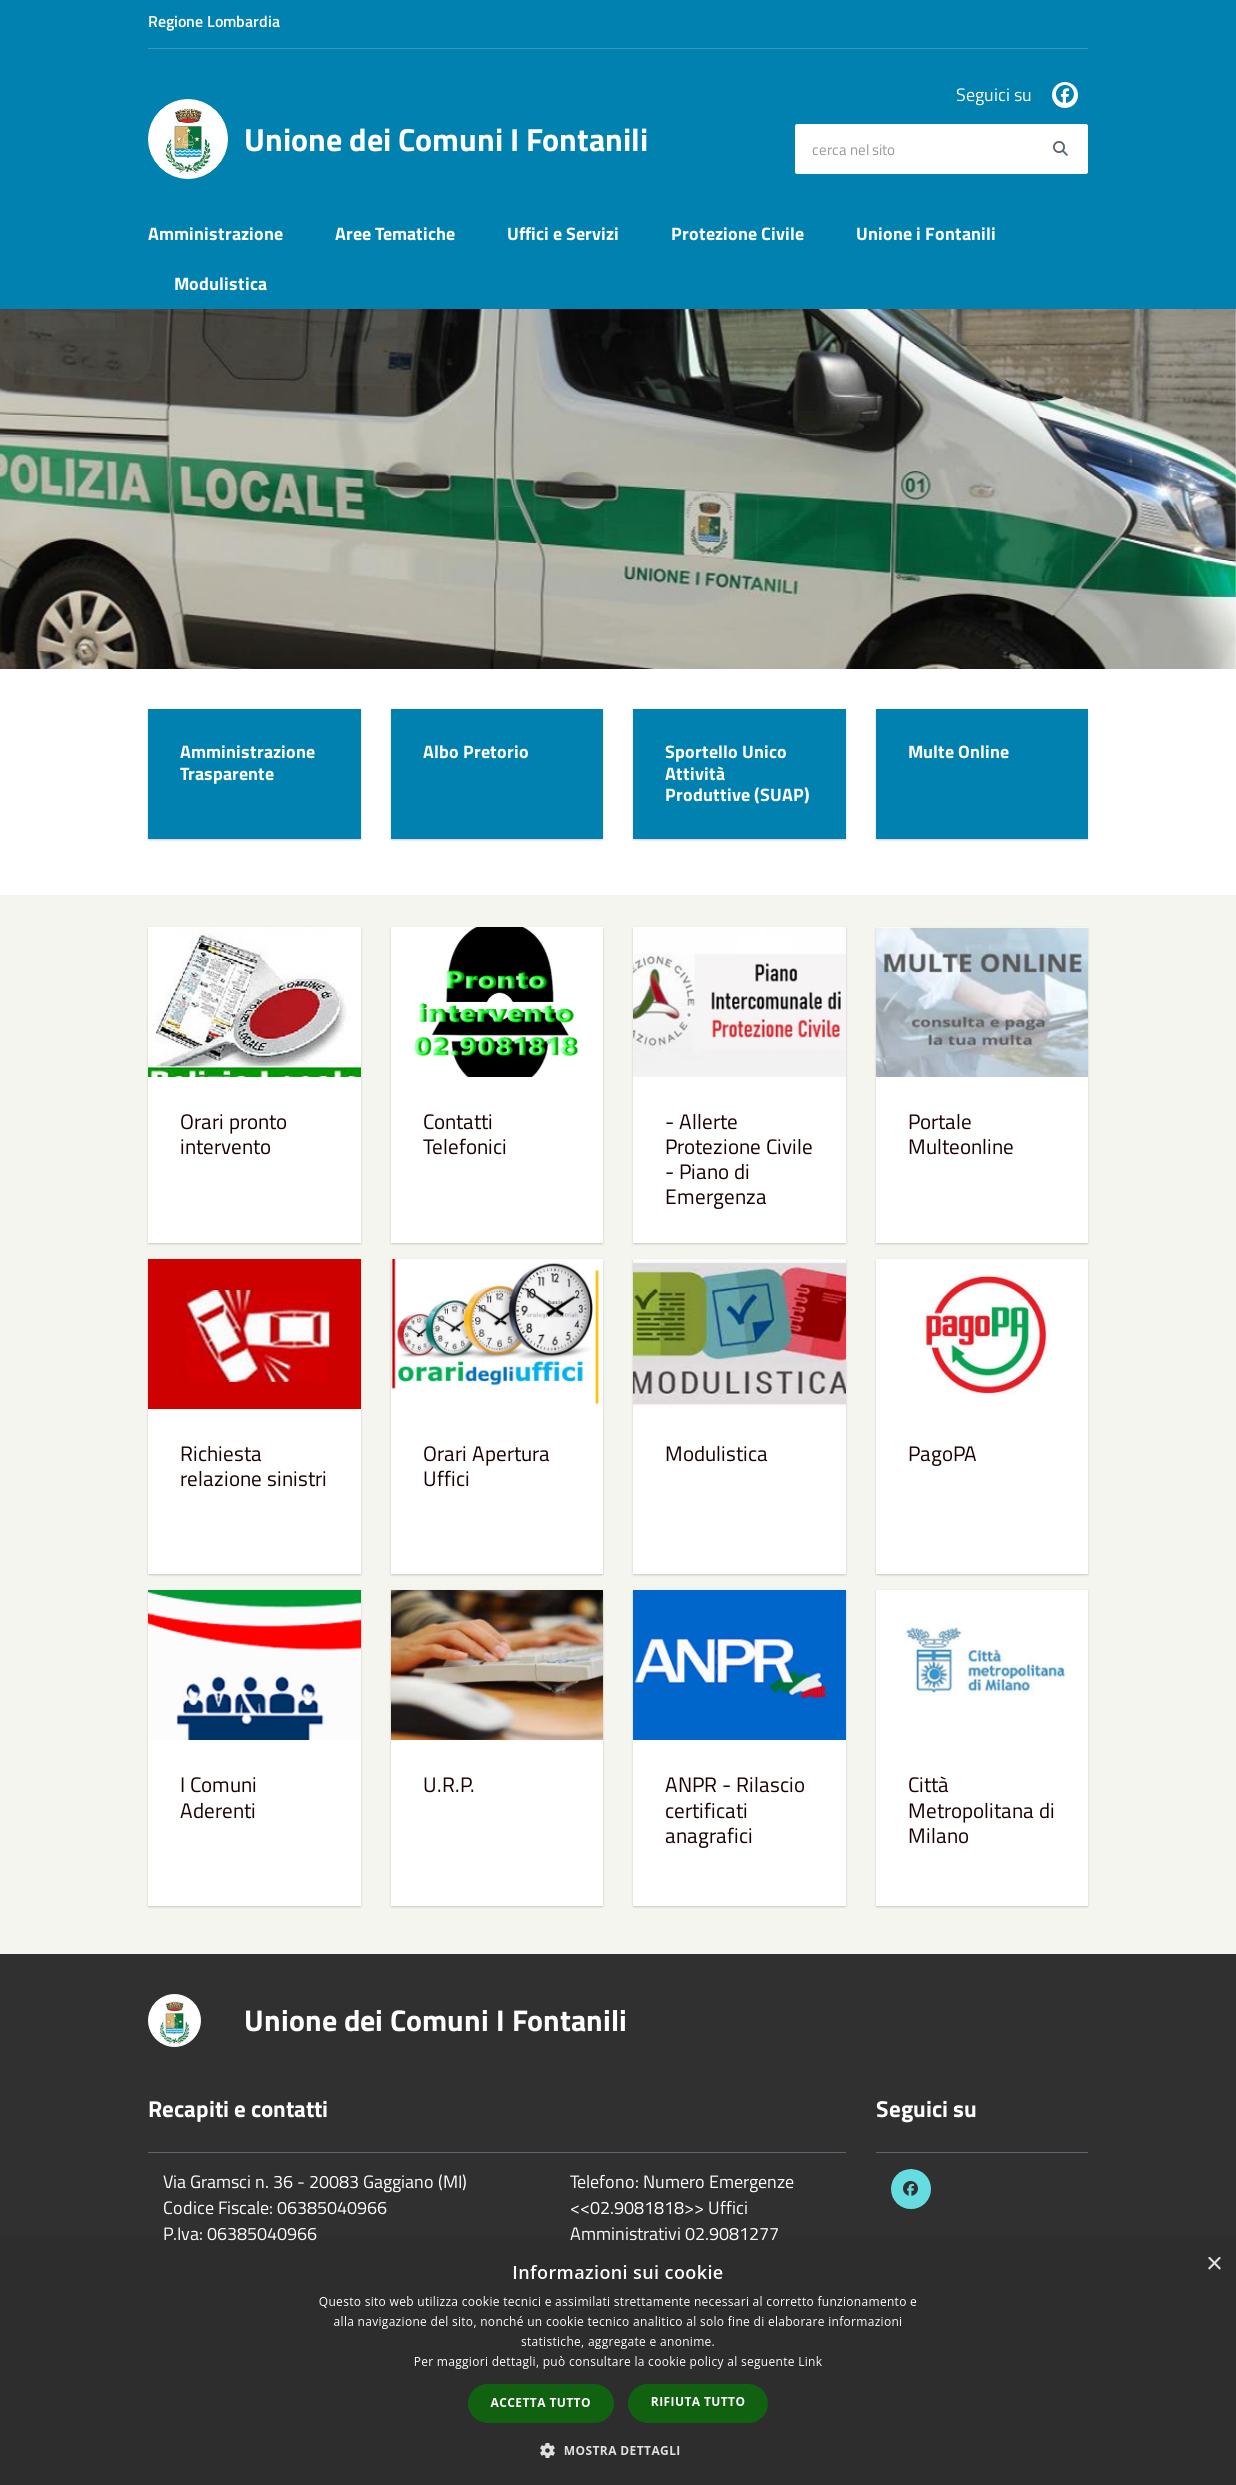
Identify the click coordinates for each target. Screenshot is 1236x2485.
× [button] (1213, 2264)
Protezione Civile (737, 233)
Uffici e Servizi (563, 233)
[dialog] (618, 2364)
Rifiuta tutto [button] (698, 2401)
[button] (618, 2449)
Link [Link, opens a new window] (810, 2361)
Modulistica (220, 283)
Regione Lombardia (214, 21)
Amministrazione (215, 233)
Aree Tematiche (395, 233)
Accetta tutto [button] (541, 2402)
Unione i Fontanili (926, 233)
